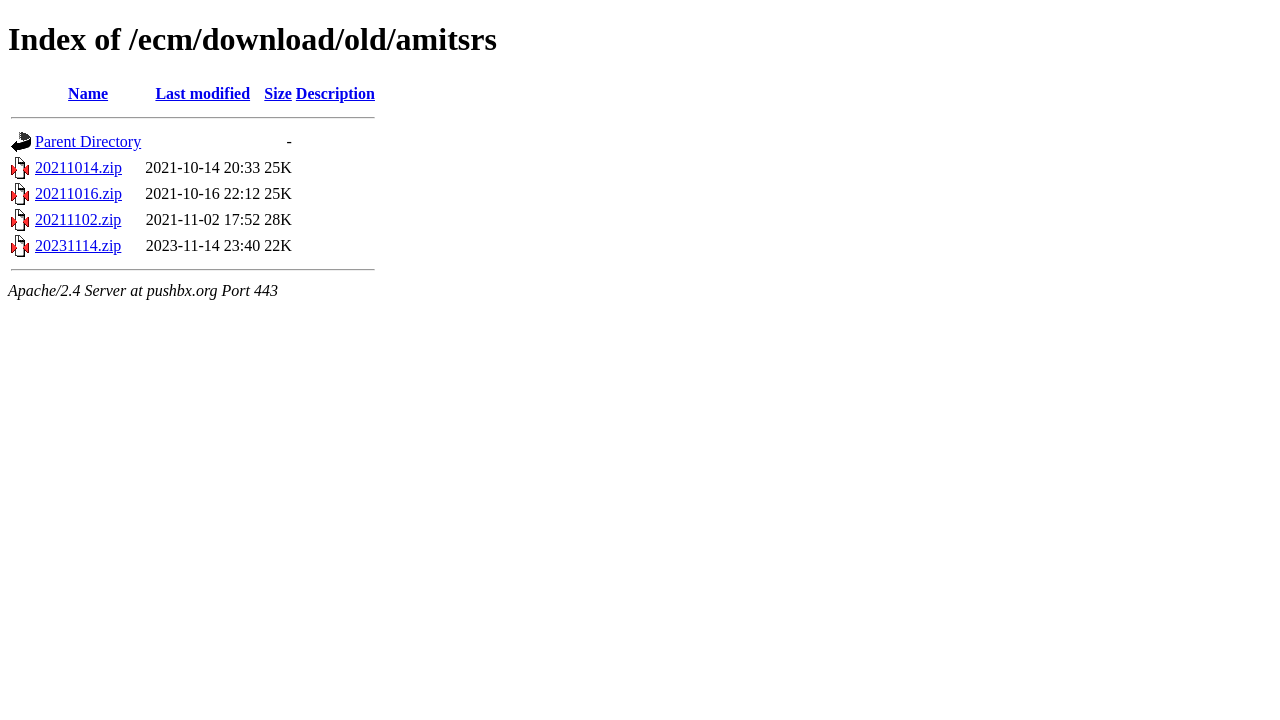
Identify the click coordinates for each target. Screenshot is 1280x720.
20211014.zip (78, 167)
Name (88, 93)
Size (278, 93)
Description (335, 93)
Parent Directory (88, 141)
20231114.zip (78, 245)
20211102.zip (78, 219)
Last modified (202, 93)
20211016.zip (78, 193)
